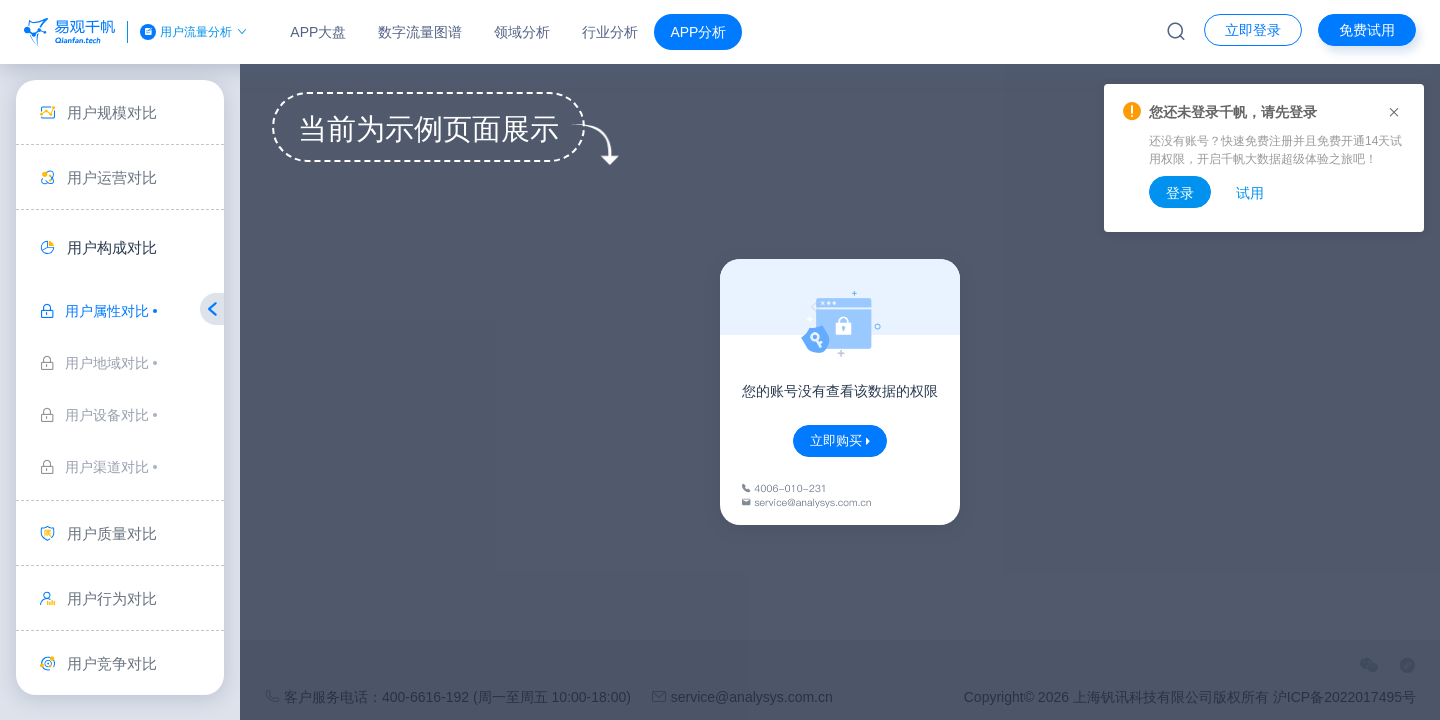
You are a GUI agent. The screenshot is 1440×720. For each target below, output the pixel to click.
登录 (1180, 193)
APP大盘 (318, 32)
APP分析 (698, 32)
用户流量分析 (195, 32)
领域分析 (522, 32)
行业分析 (610, 32)
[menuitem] (120, 112)
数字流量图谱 (420, 32)
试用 (1250, 193)
